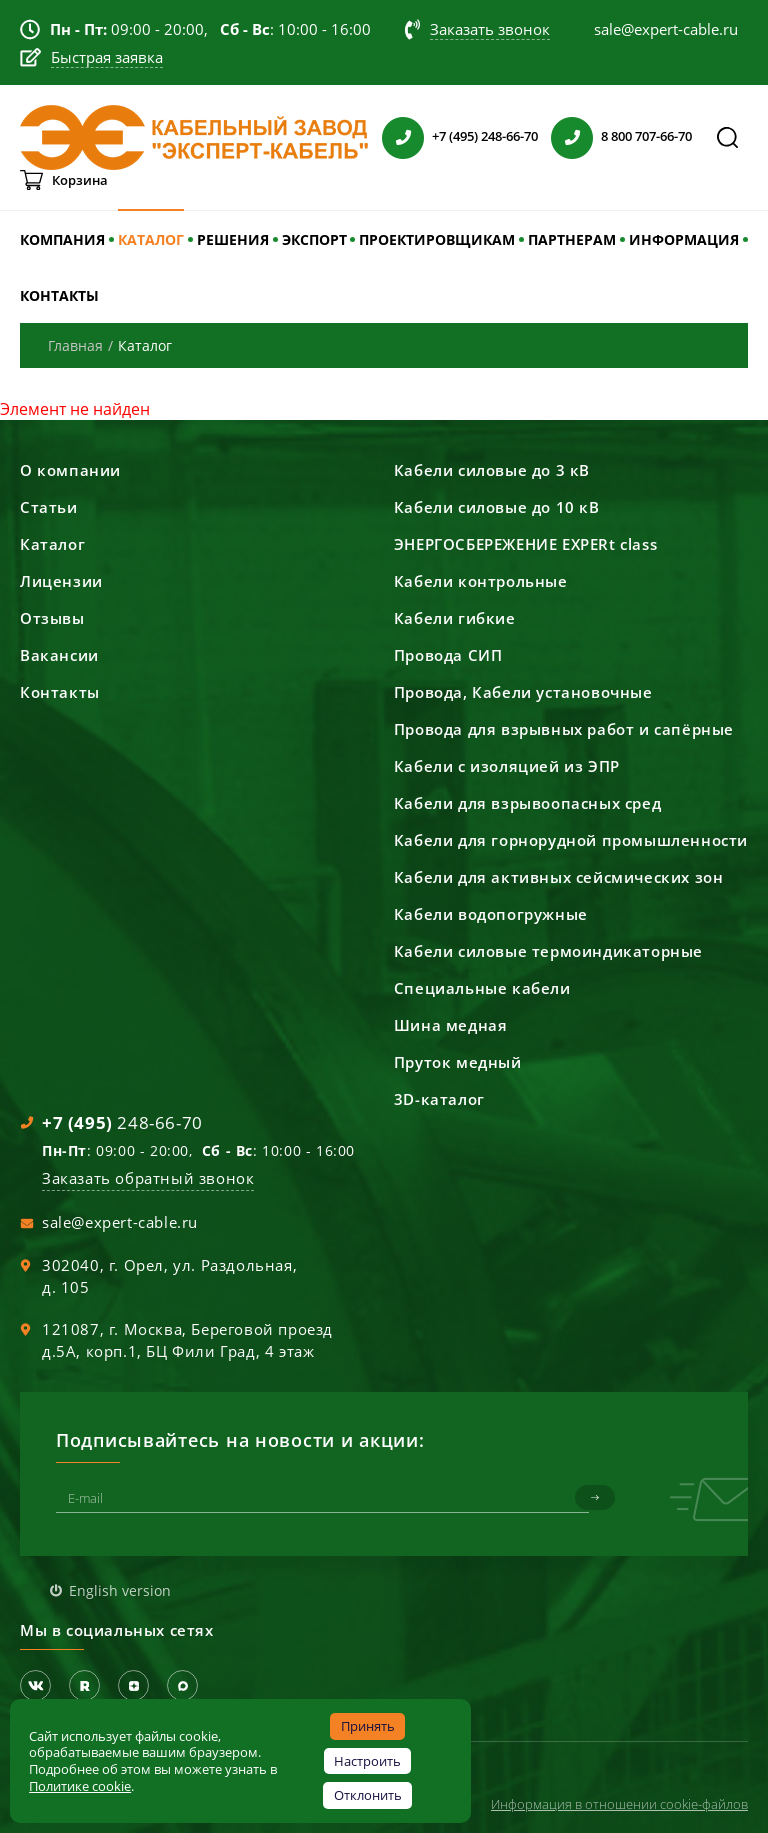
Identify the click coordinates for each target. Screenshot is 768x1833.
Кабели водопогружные (491, 914)
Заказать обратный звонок (148, 1178)
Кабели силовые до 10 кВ (497, 507)
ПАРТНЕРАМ (572, 239)
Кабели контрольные (481, 581)
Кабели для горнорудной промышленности (571, 840)
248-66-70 (122, 1122)
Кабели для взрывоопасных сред (527, 803)
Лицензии (61, 581)
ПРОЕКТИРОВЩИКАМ (437, 239)
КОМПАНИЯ (62, 239)
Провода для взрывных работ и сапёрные (564, 729)
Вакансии (59, 655)
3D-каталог (439, 1099)
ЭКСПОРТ (314, 239)
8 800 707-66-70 (646, 136)
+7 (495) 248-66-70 (485, 136)
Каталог (52, 544)
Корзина (80, 180)
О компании (70, 470)
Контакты (60, 692)
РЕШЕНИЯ (233, 239)
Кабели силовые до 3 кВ (492, 470)
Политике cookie (80, 1786)
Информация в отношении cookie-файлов (619, 1804)
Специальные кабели (482, 988)
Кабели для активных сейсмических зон (559, 877)
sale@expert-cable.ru (120, 1222)
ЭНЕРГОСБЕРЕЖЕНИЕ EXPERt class (525, 544)
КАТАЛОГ (151, 239)
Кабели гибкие (455, 618)
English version (120, 1590)
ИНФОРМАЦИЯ (684, 239)
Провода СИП (448, 655)
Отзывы (52, 618)
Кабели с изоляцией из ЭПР (507, 766)
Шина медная (451, 1025)
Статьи (49, 507)
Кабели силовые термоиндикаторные (548, 951)
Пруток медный (458, 1062)
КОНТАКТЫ (59, 295)
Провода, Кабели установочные (523, 692)
